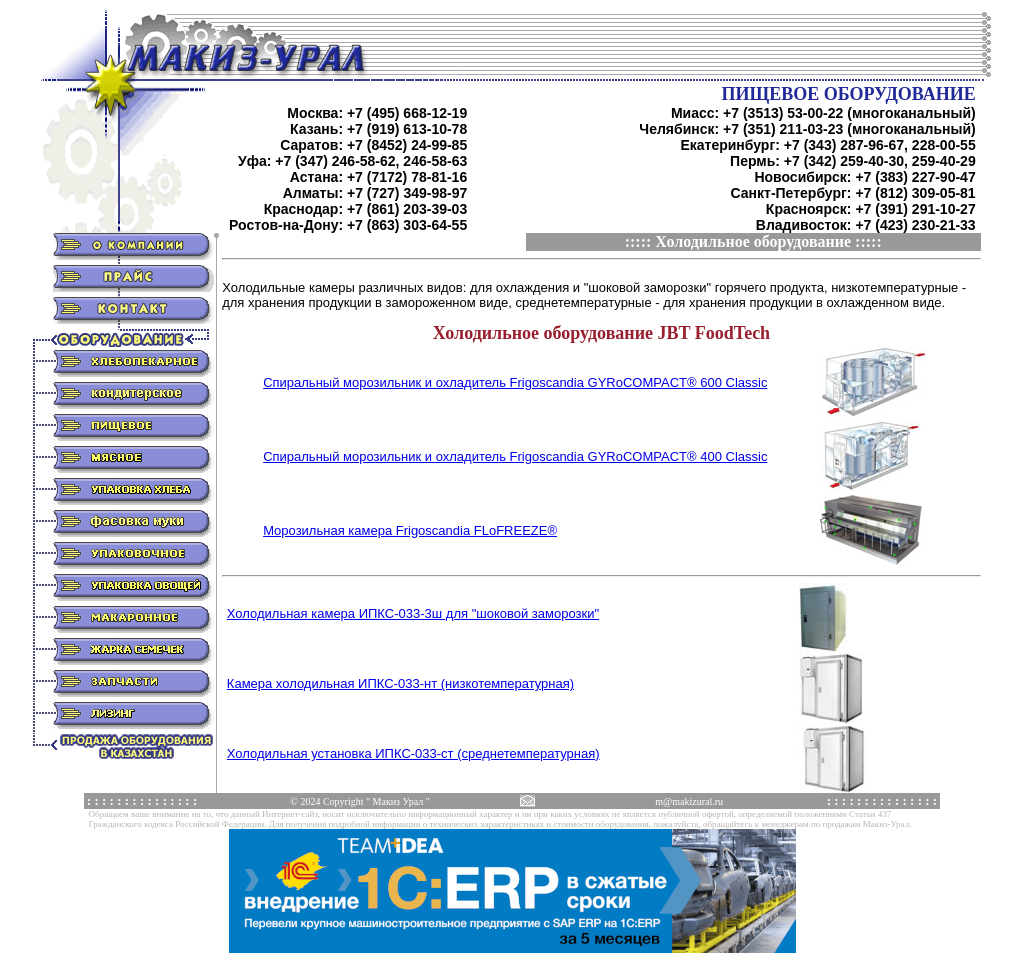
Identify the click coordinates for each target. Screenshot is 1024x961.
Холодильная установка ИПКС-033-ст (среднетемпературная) (413, 753)
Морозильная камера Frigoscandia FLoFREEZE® (410, 530)
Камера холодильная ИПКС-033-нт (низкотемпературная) (400, 683)
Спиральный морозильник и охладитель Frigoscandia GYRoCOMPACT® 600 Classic (515, 382)
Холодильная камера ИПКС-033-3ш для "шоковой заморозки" (413, 613)
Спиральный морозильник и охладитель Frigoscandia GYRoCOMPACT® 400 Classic (515, 456)
